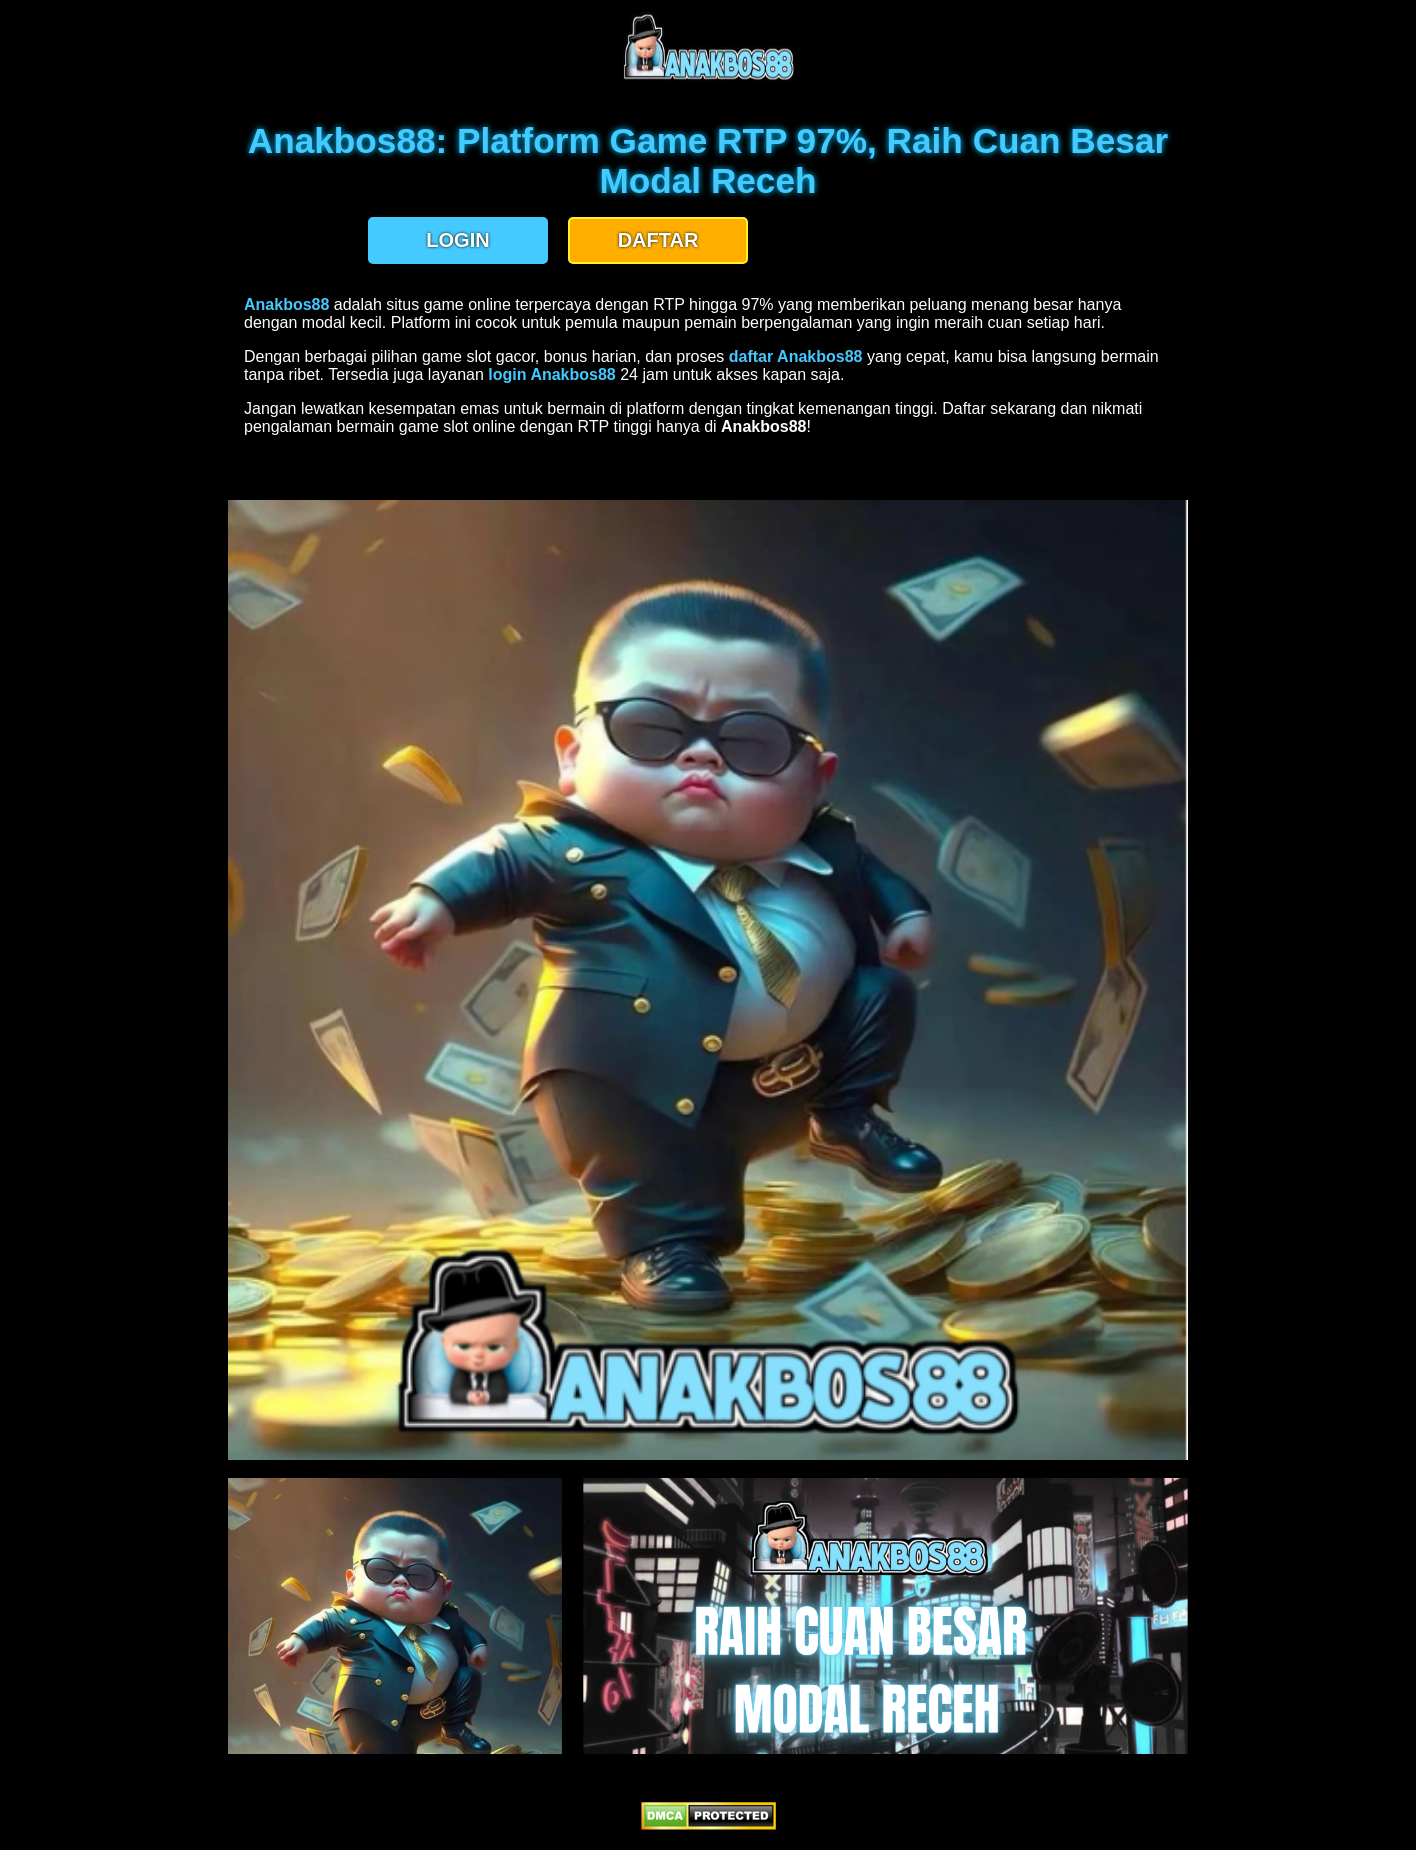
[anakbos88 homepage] (708, 77)
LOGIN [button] (457, 240)
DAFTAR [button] (658, 240)
